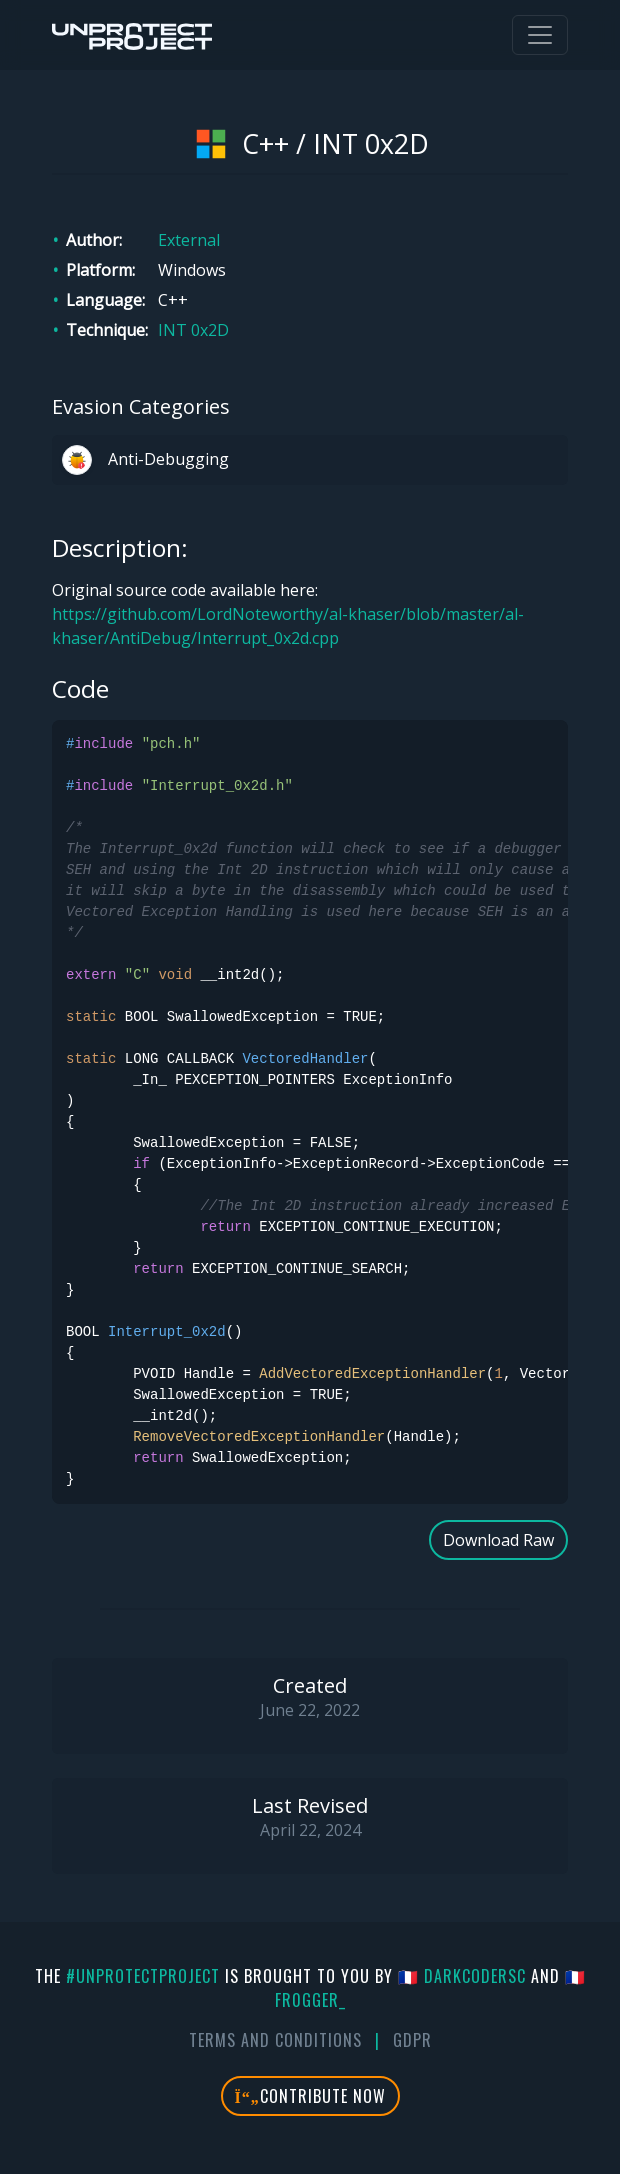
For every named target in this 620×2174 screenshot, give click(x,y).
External (189, 240)
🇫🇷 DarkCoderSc (462, 1976)
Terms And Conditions (275, 2040)
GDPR (412, 2040)
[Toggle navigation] (540, 35)
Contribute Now (310, 2096)
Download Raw (498, 1540)
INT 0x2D (193, 330)
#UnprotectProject (143, 1976)
